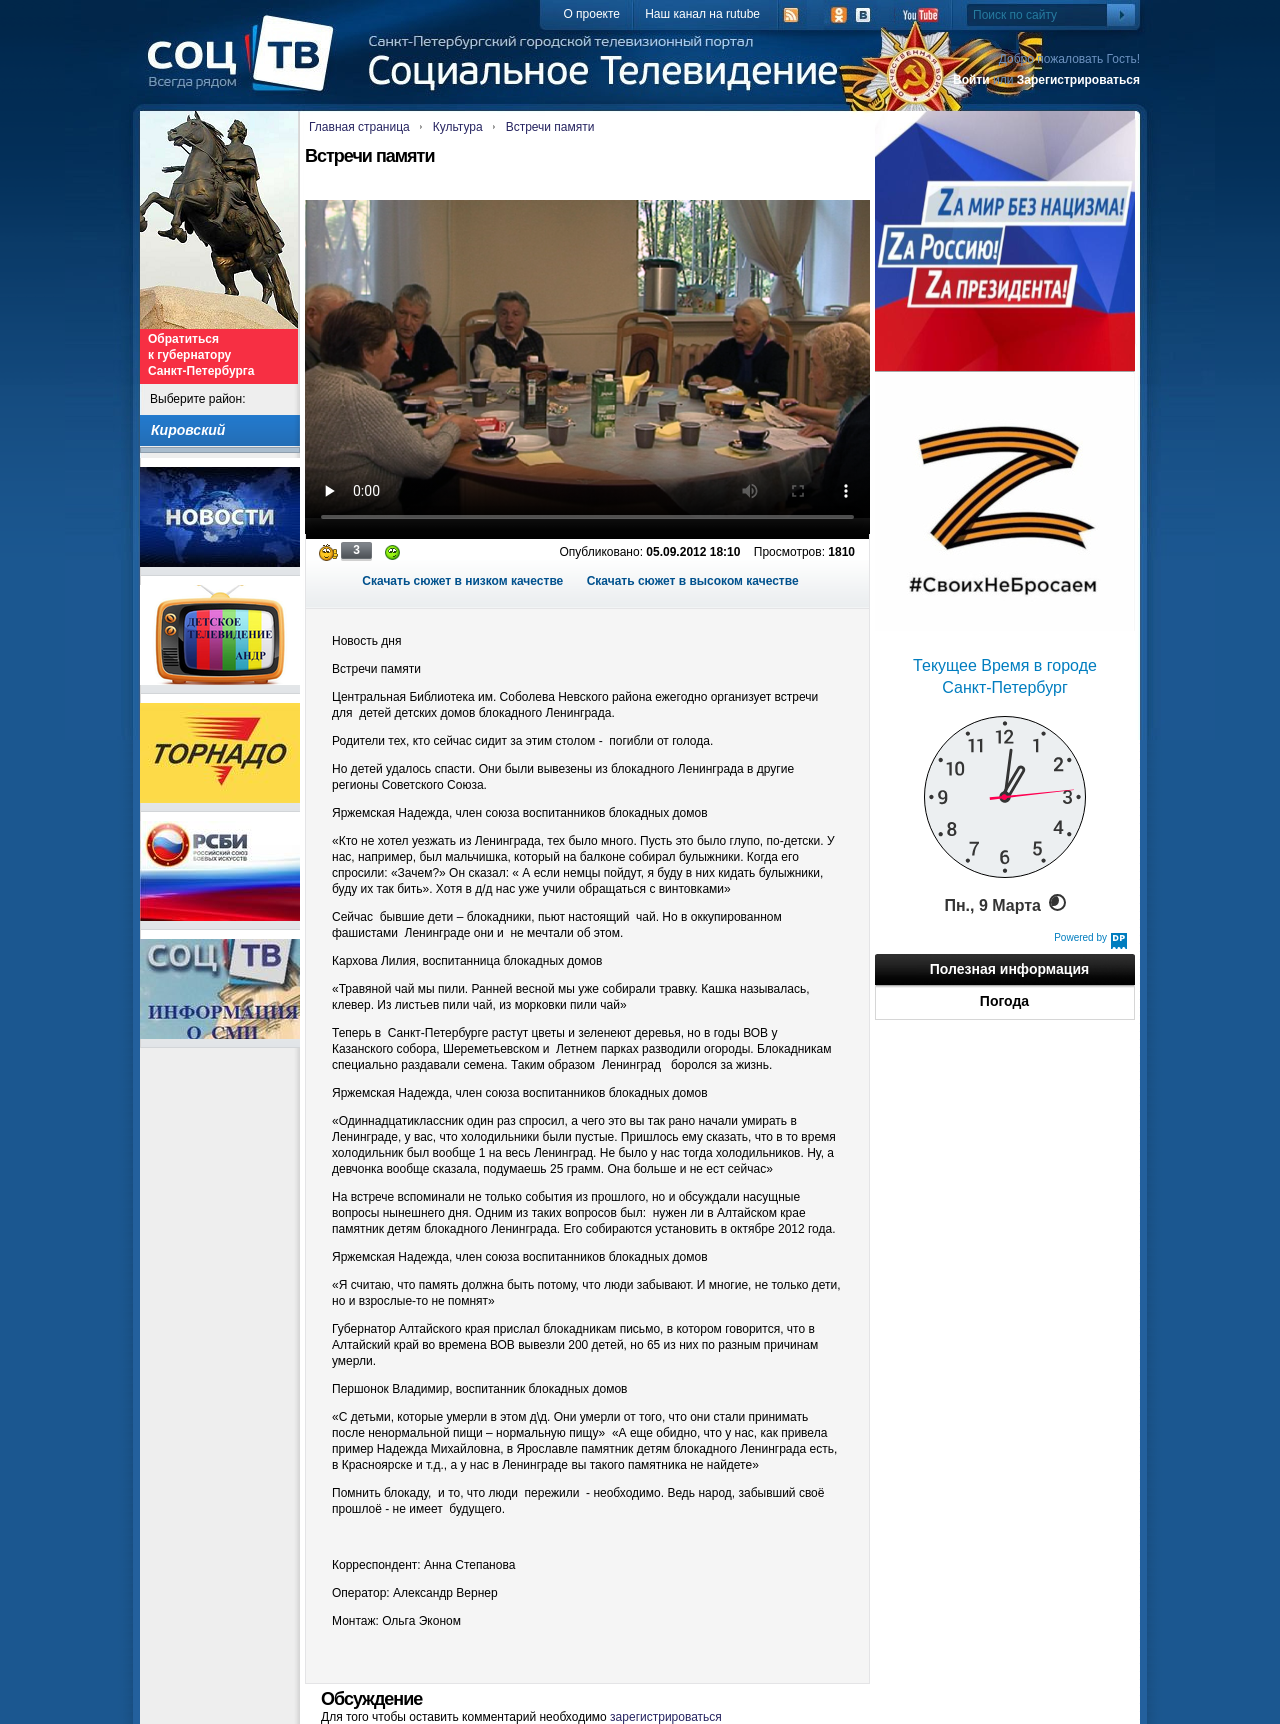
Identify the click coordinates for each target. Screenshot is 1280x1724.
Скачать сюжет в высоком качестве (693, 581)
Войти (971, 80)
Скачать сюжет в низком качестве (462, 581)
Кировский (188, 430)
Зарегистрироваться (1078, 80)
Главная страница (359, 127)
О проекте (591, 14)
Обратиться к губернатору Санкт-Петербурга (201, 355)
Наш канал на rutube (702, 14)
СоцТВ (245, 67)
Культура (458, 127)
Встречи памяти (550, 127)
